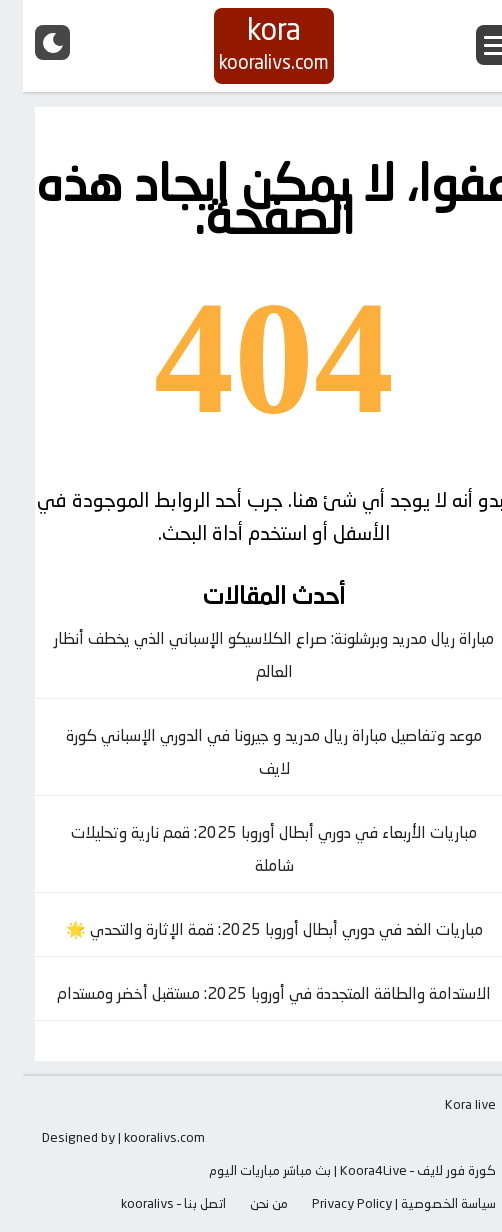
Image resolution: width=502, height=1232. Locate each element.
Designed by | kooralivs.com (100, 1137)
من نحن (246, 1203)
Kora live (447, 1104)
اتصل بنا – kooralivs (150, 1203)
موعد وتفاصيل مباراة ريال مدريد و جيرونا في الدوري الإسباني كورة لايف (251, 752)
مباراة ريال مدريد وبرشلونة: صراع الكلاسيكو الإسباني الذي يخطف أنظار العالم (251, 655)
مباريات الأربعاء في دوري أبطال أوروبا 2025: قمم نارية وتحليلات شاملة (251, 849)
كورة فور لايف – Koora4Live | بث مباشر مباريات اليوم (329, 1170)
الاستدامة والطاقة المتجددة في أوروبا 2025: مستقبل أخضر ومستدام (251, 993)
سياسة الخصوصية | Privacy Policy (381, 1203)
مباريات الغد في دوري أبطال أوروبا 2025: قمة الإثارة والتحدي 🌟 (251, 929)
